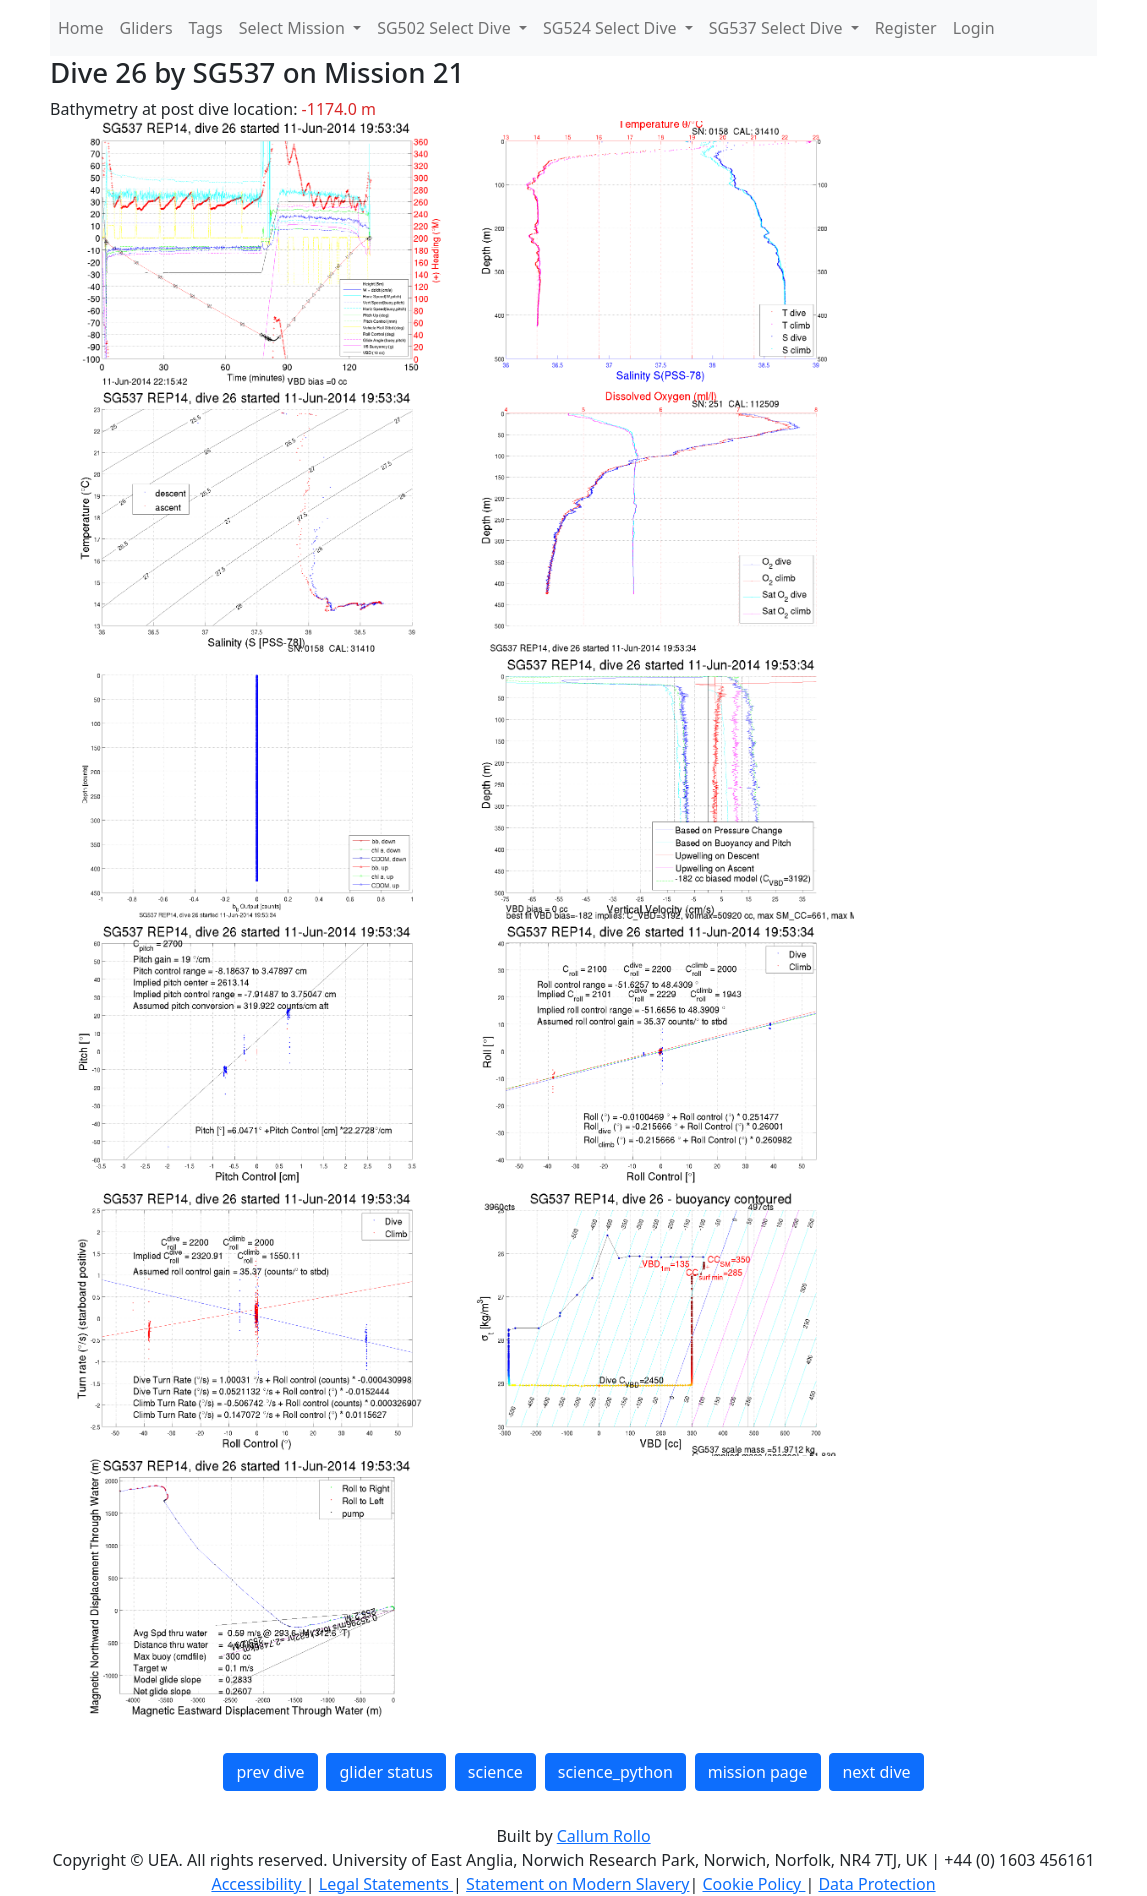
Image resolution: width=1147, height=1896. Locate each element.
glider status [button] (385, 1772)
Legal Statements (386, 1884)
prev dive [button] (270, 1772)
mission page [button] (758, 1772)
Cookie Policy (753, 1884)
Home (81, 28)
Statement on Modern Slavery (577, 1884)
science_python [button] (615, 1772)
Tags (206, 28)
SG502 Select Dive (446, 28)
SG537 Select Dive (778, 28)
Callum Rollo (604, 1836)
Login (974, 28)
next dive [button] (876, 1772)
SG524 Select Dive (612, 28)
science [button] (495, 1772)
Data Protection (876, 1884)
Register (906, 28)
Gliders (146, 28)
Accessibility (258, 1884)
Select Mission (294, 28)
